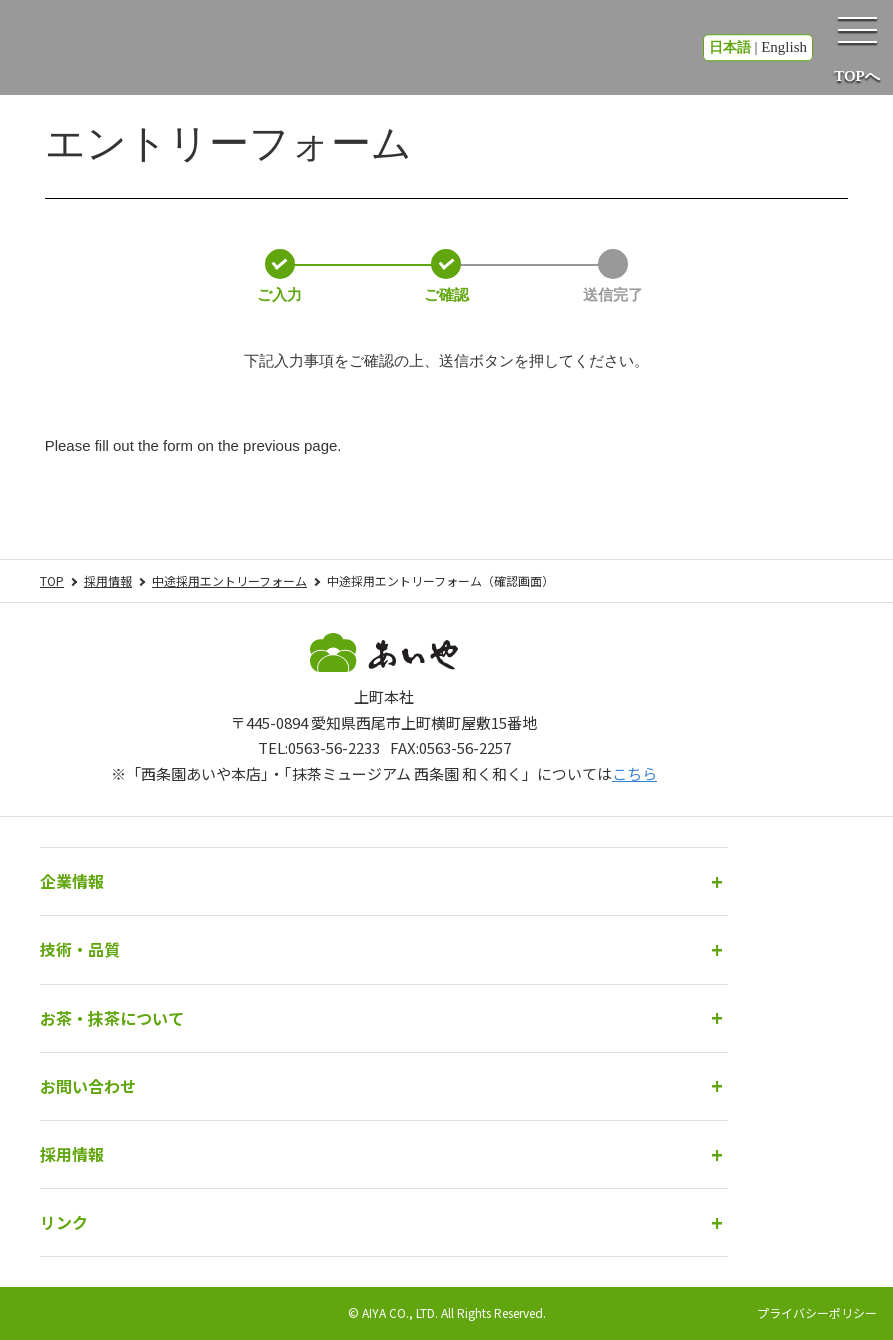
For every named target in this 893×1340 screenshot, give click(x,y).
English (784, 47)
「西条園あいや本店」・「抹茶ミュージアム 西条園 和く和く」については (391, 773)
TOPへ (857, 76)
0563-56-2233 (334, 747)
